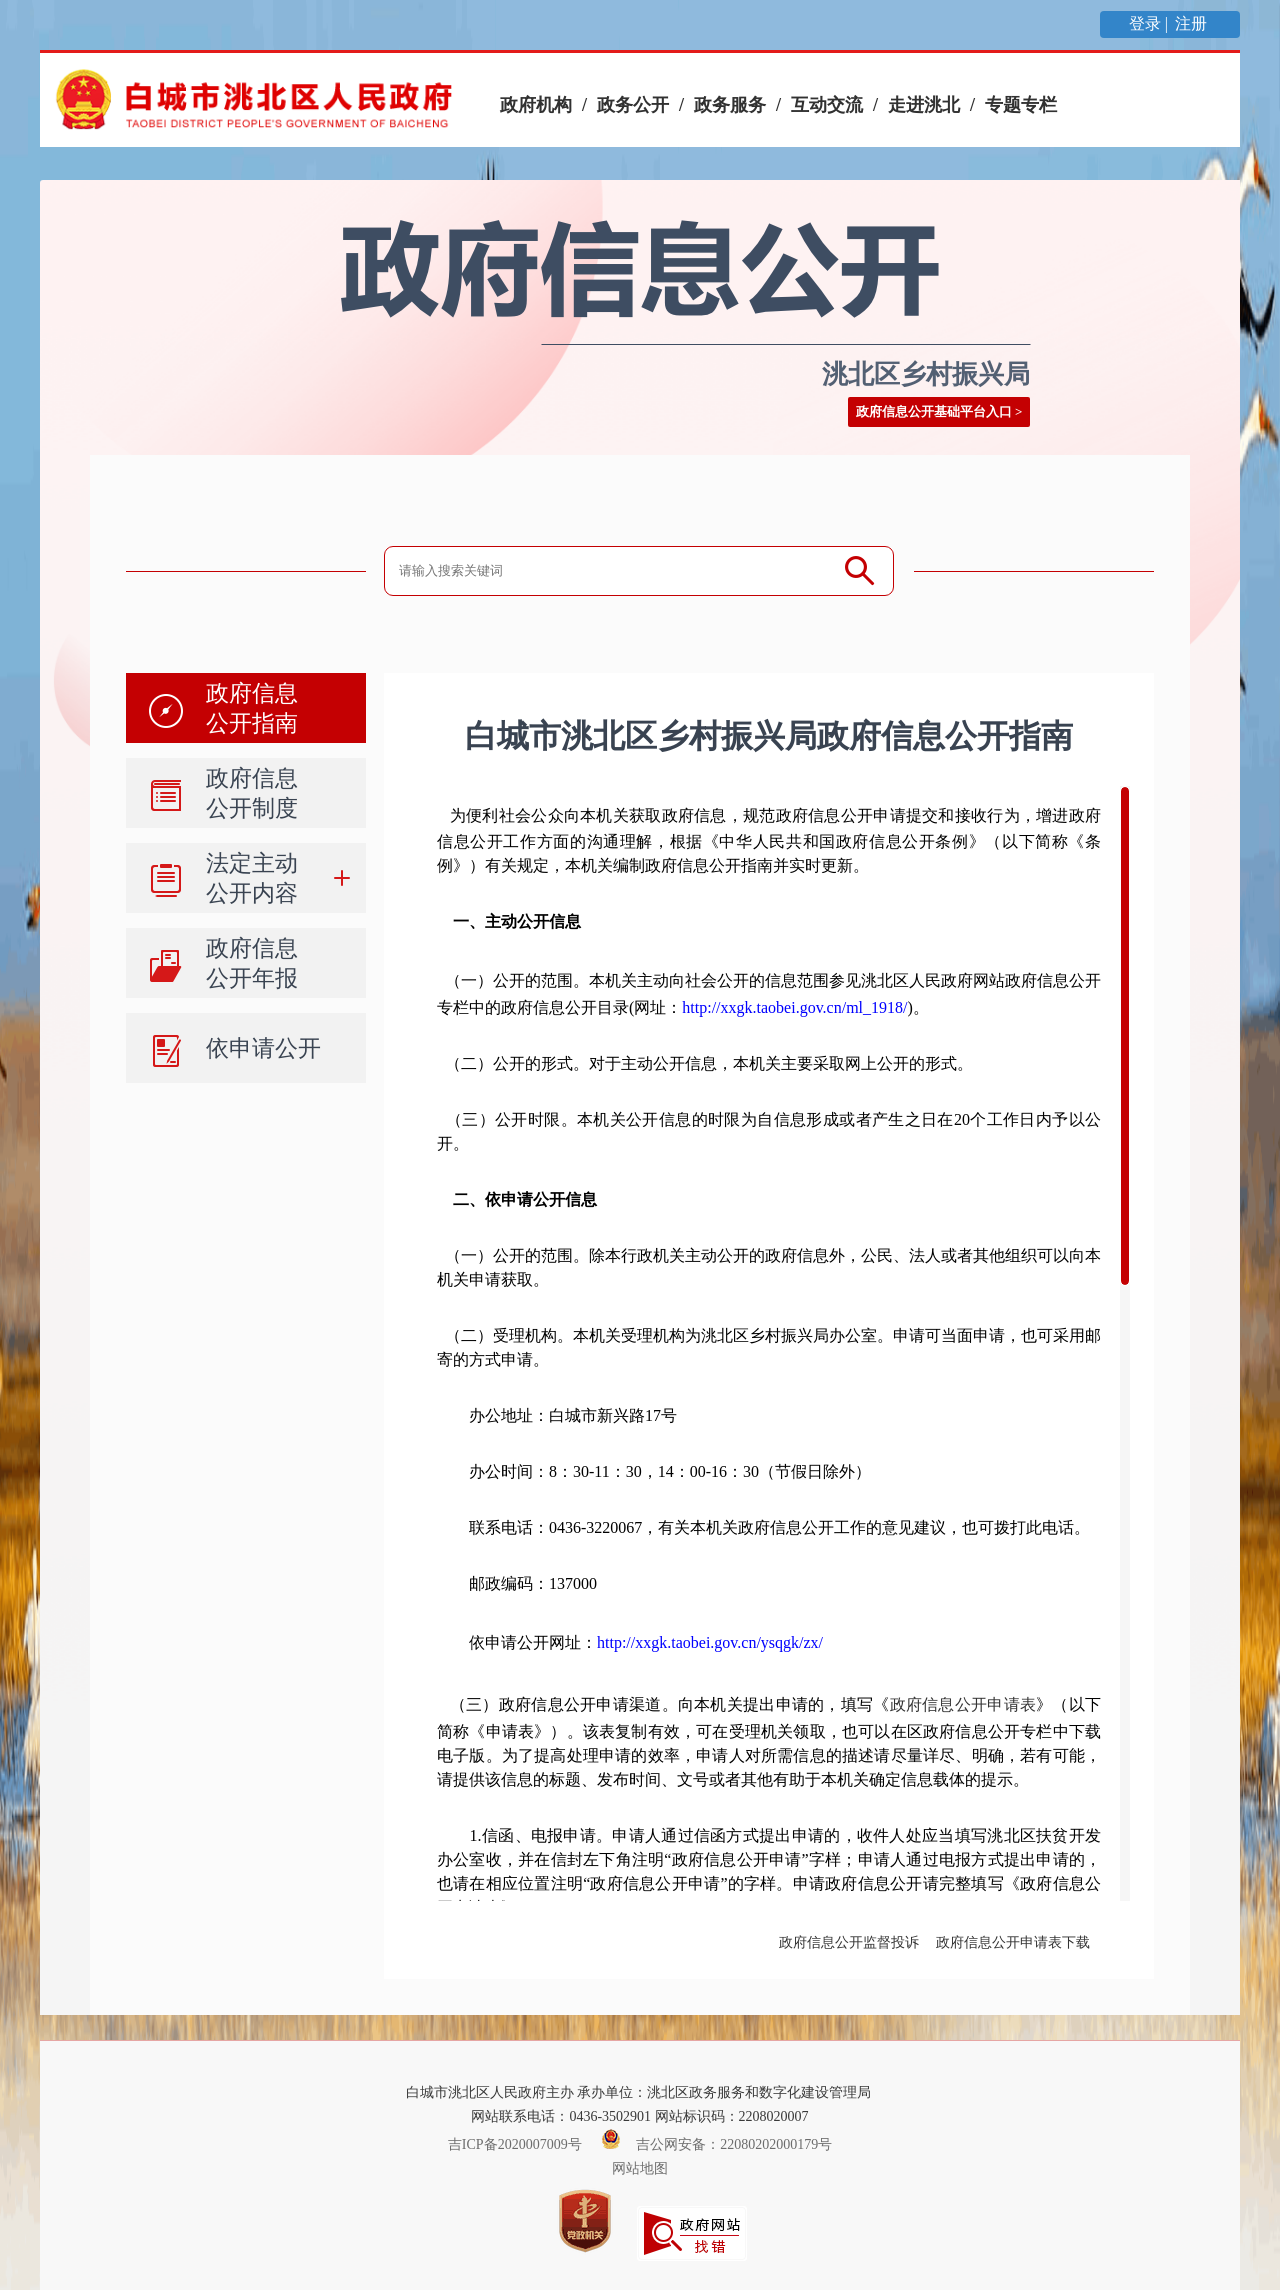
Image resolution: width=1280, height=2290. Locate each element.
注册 (1193, 23)
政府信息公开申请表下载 (1013, 1942)
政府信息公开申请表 (963, 1704)
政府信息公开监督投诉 (849, 1942)
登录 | (1150, 23)
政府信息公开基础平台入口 (934, 411)
